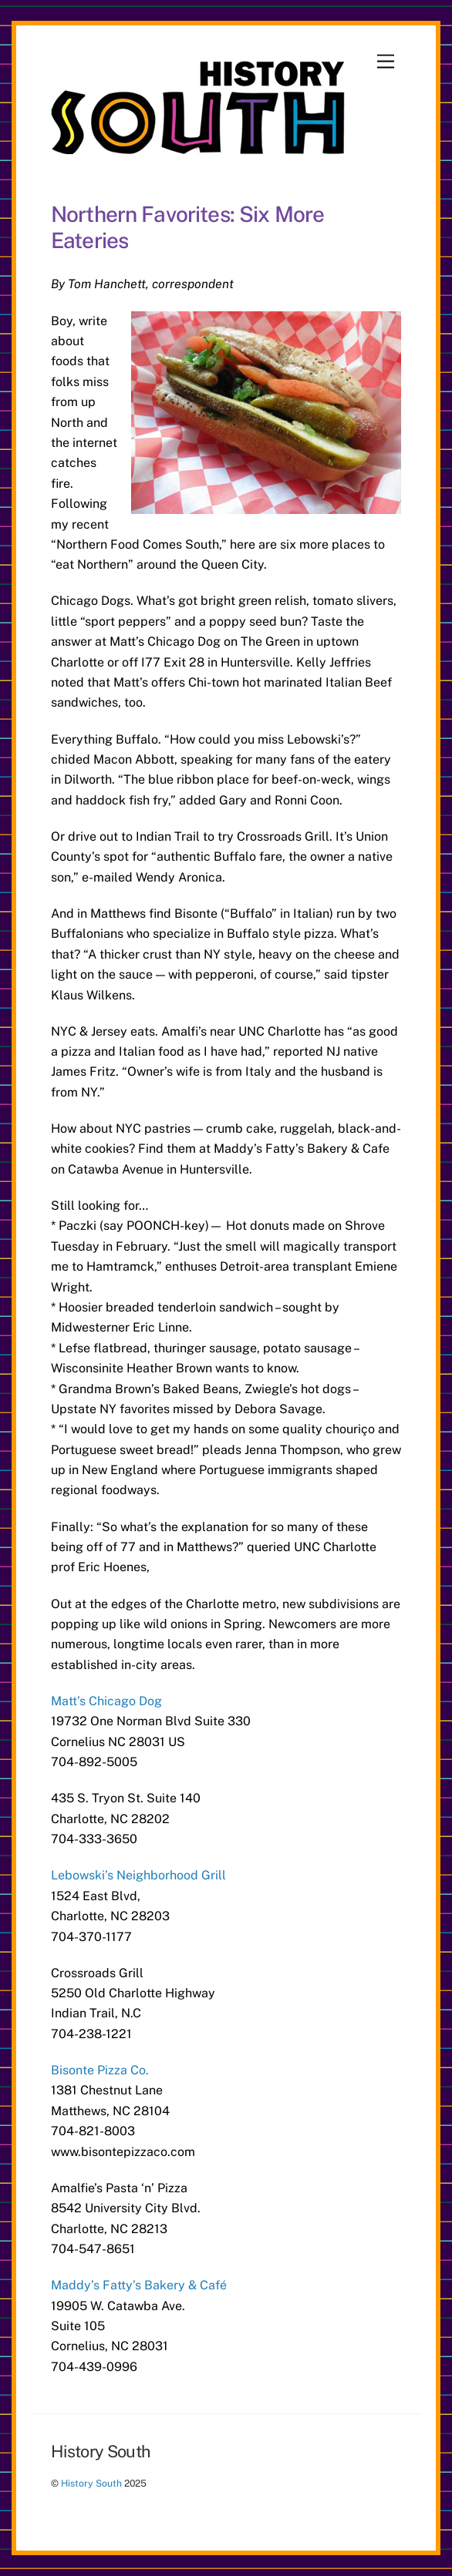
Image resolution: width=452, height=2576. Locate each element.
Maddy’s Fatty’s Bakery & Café (139, 2285)
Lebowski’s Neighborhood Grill (138, 1875)
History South (91, 2483)
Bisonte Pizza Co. (100, 2070)
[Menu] (385, 62)
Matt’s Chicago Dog (106, 1701)
